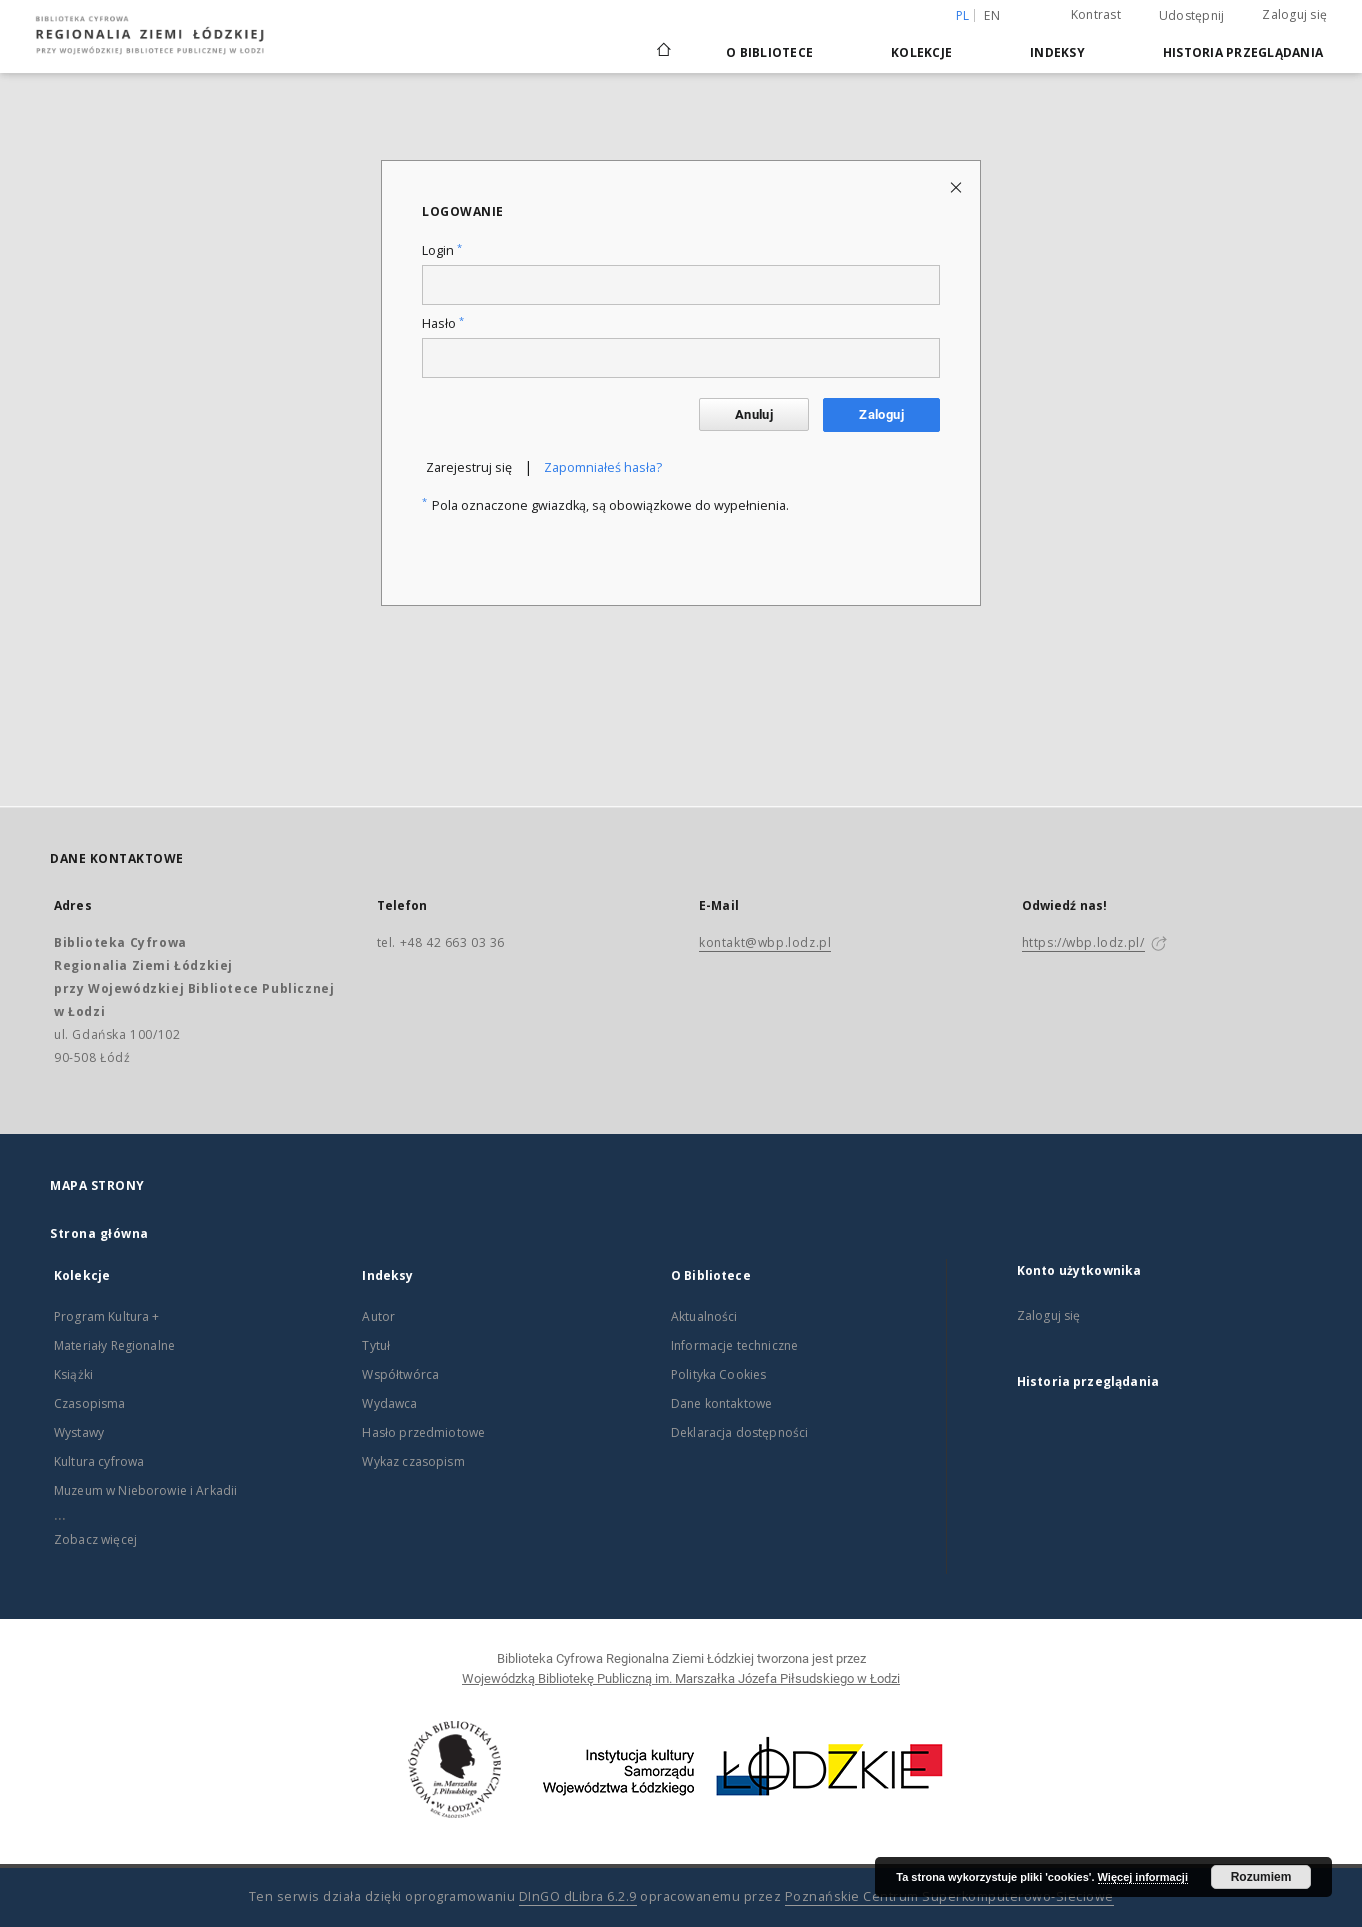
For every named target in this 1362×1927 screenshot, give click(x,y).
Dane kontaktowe (721, 1403)
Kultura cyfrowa (99, 1461)
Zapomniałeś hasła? (603, 467)
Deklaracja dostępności (739, 1432)
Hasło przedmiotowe (423, 1432)
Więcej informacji (1143, 1877)
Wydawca (389, 1403)
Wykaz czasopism (413, 1461)
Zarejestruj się (469, 467)
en (992, 15)
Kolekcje (921, 52)
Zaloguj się (1294, 14)
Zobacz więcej (95, 1539)
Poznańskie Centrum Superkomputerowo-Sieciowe (949, 1896)
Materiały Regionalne (114, 1345)
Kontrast (1096, 14)
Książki (73, 1374)
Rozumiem (1261, 1877)
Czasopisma (90, 1403)
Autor (378, 1316)
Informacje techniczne (734, 1345)
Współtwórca (400, 1374)
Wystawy (79, 1432)
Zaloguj (881, 414)
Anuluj (754, 414)
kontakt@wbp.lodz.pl (765, 942)
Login (442, 250)
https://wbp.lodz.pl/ (1083, 942)
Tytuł (376, 1345)
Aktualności (704, 1316)
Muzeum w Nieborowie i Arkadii (145, 1490)
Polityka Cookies (718, 1374)
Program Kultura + (107, 1316)
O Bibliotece (769, 52)
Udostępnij (1192, 16)
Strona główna (99, 1233)
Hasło (443, 323)
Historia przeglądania (1243, 52)
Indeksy (1057, 52)
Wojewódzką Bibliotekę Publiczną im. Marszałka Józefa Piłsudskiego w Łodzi (681, 1678)
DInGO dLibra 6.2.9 (578, 1896)
